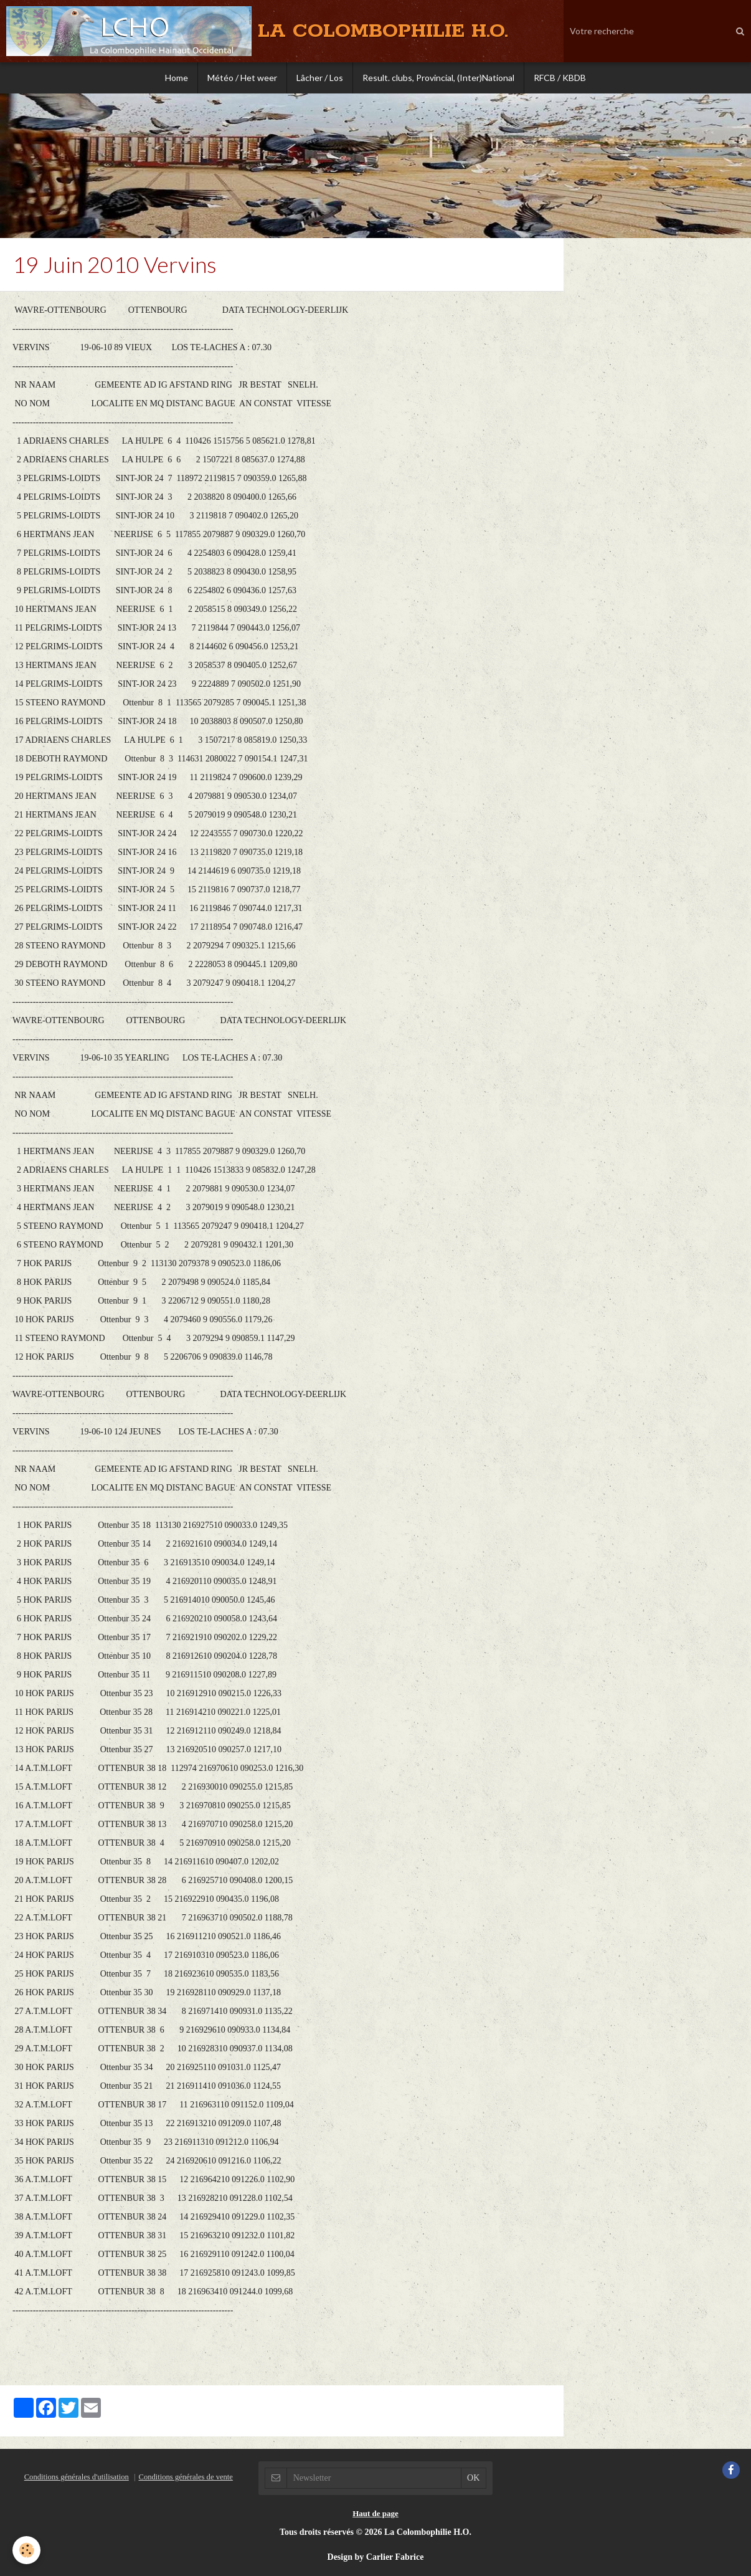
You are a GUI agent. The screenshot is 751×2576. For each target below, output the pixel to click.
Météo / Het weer (242, 77)
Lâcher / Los (319, 77)
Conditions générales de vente (185, 2477)
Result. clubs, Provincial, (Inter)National (438, 77)
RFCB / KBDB (560, 77)
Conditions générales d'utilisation (76, 2477)
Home (176, 77)
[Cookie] (26, 2550)
